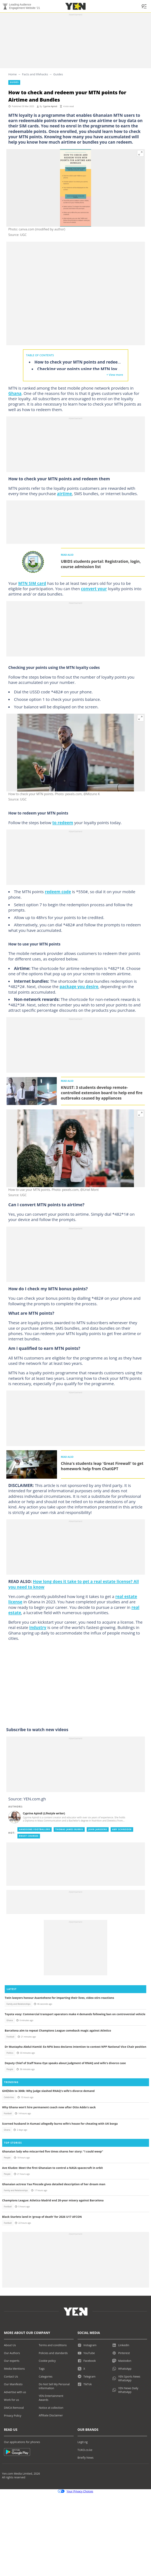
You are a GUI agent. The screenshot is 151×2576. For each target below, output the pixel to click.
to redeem (62, 822)
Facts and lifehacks (35, 74)
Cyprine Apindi (50, 106)
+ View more (114, 375)
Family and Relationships (18, 2004)
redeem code (58, 891)
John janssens (97, 1829)
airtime (64, 493)
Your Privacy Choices (75, 2491)
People (10, 2069)
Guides (58, 74)
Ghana (14, 393)
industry (37, 1627)
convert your (94, 588)
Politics (10, 2052)
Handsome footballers (34, 1829)
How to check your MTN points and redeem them (83, 362)
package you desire (79, 986)
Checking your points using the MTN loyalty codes (87, 369)
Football (10, 2036)
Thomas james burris (69, 1829)
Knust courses (28, 1836)
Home (12, 74)
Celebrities (9, 2097)
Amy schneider (122, 1829)
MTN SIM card (32, 583)
